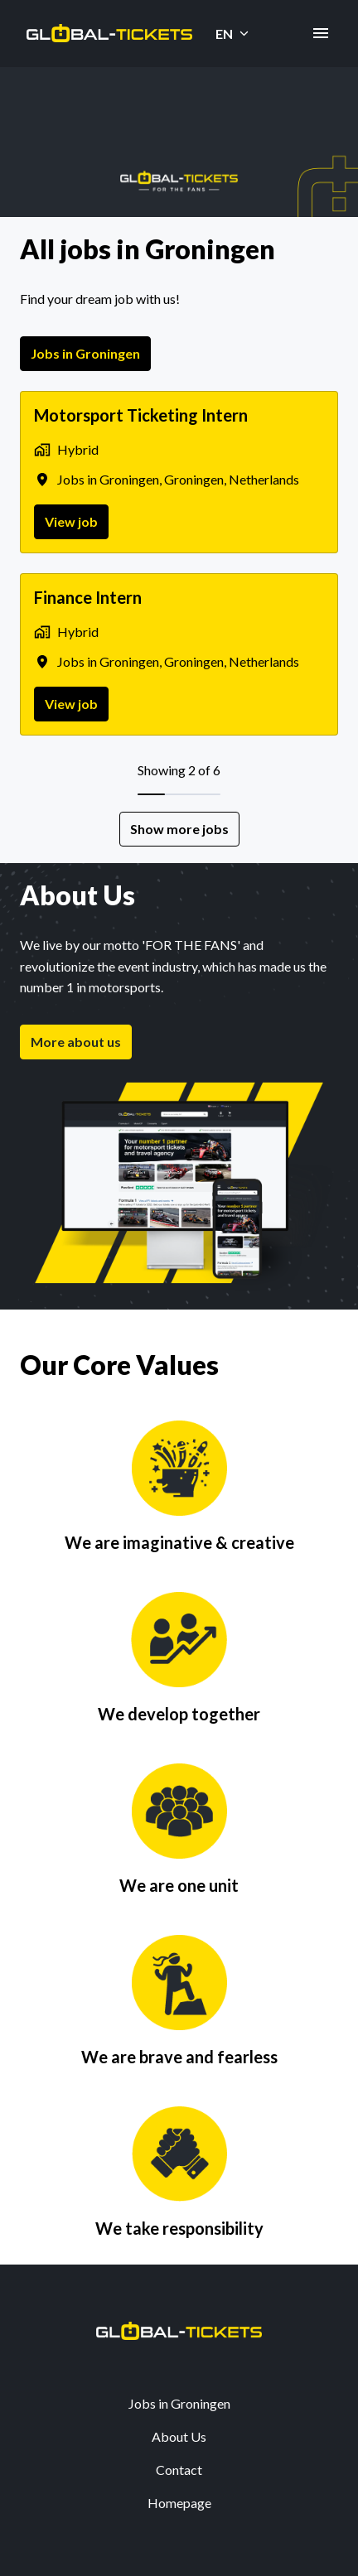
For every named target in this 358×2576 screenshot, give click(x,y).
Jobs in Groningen (85, 353)
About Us (179, 2436)
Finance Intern (88, 597)
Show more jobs (179, 829)
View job (71, 521)
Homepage (179, 2503)
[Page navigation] (320, 33)
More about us (76, 1041)
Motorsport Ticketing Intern (141, 415)
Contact (179, 2469)
